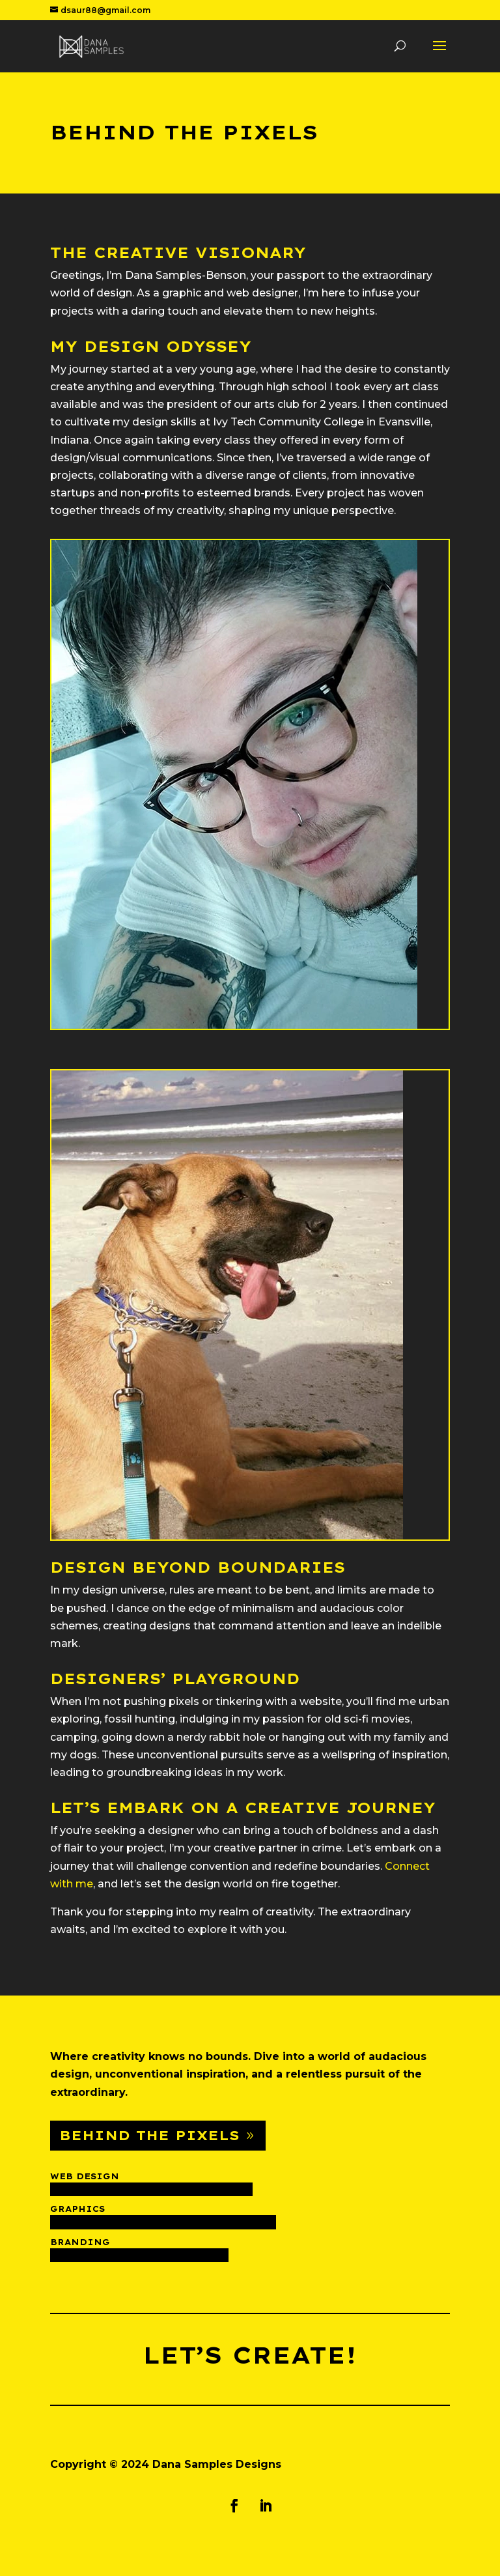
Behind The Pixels (149, 2135)
